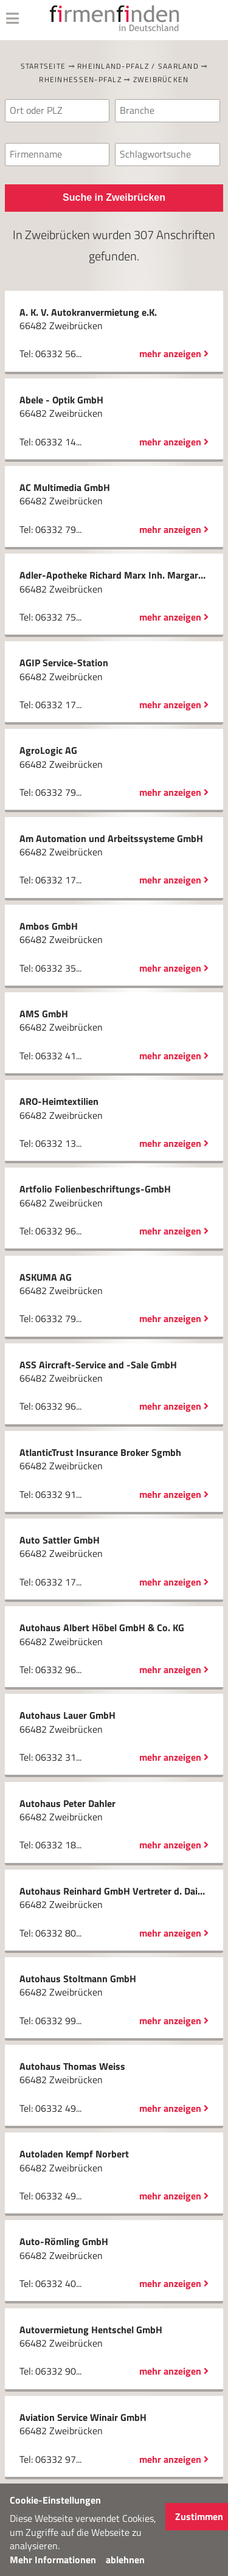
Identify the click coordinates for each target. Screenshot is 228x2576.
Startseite (43, 66)
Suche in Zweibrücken (114, 197)
